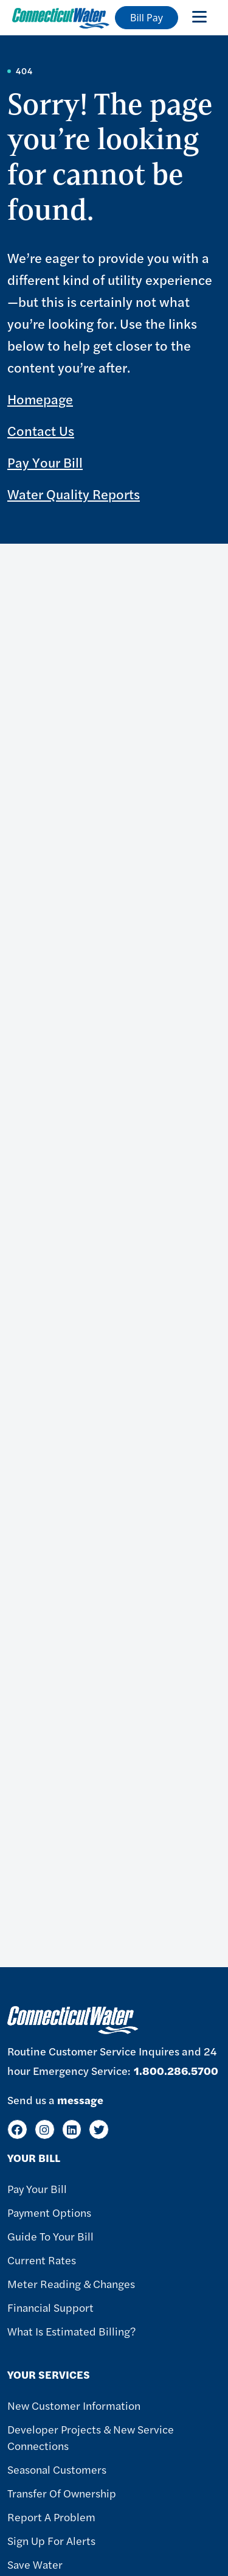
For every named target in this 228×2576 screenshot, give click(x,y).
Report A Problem (51, 2516)
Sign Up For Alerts (51, 2540)
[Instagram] (45, 2129)
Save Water (35, 2564)
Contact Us (40, 430)
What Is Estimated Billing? (71, 2331)
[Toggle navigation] (199, 16)
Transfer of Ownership (61, 2493)
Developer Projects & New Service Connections (90, 2437)
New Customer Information (73, 2405)
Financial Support (50, 2307)
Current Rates (41, 2259)
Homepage (40, 399)
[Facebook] (17, 2129)
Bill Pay (146, 17)
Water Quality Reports (73, 494)
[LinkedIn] (72, 2129)
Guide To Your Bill (50, 2236)
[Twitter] (99, 2129)
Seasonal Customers (56, 2469)
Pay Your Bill (45, 462)
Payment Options (49, 2212)
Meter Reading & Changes (71, 2283)
